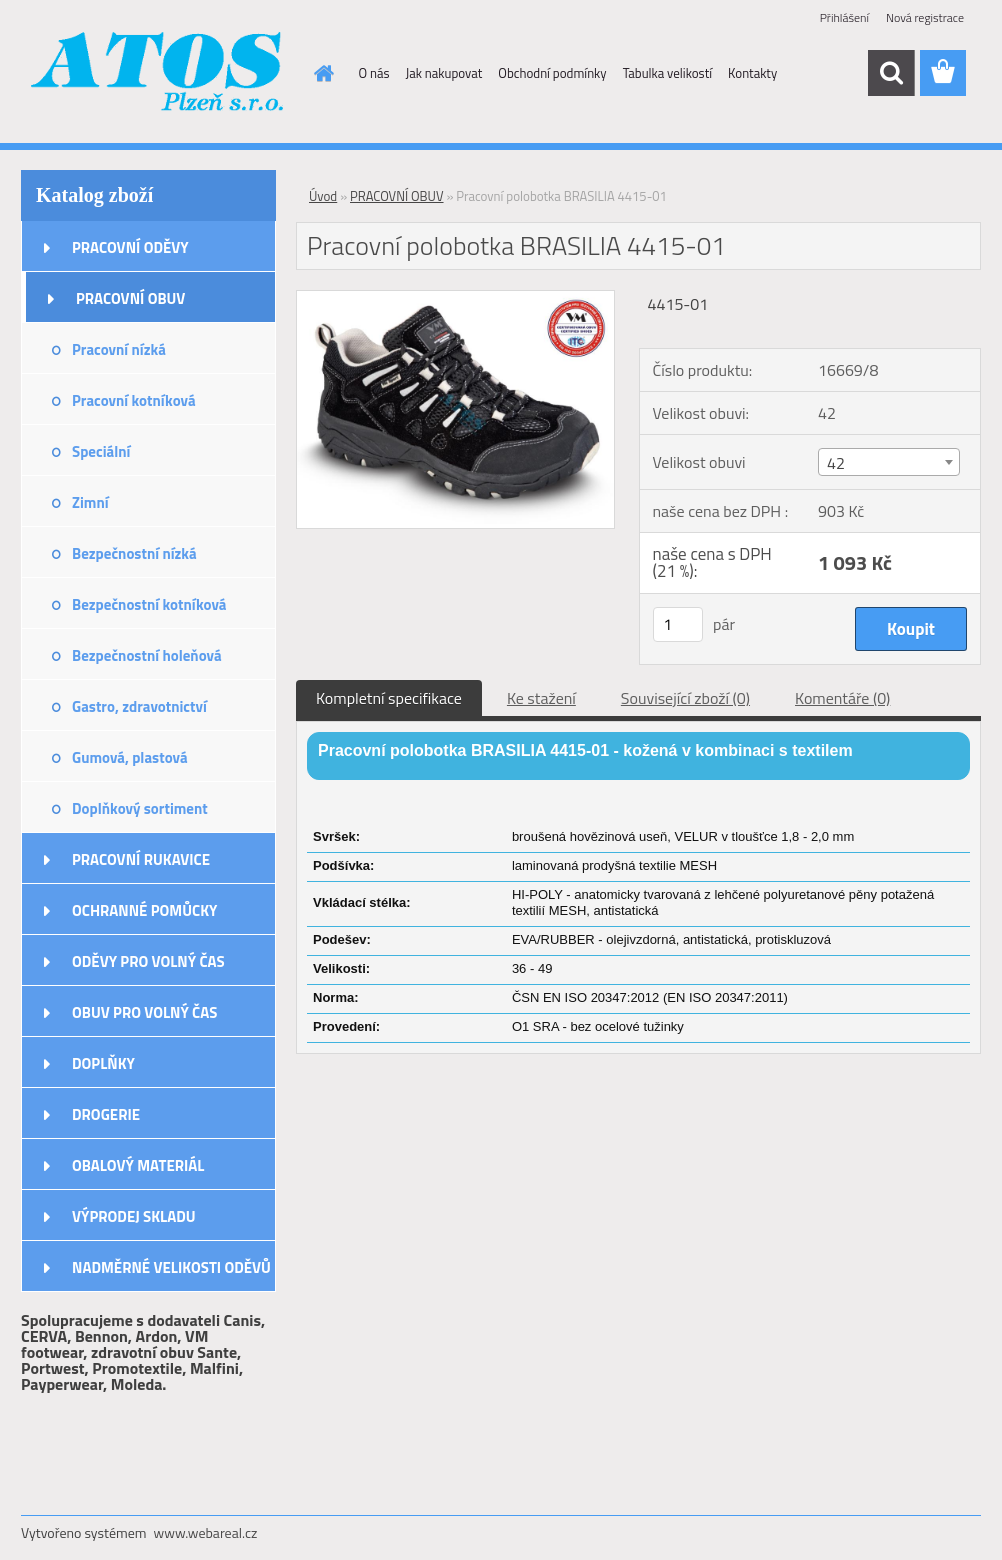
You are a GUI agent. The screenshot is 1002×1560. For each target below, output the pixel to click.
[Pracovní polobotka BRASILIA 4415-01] (455, 299)
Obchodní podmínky (552, 73)
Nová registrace (925, 17)
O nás (374, 73)
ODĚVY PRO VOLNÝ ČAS (148, 961)
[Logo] (158, 74)
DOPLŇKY (103, 1063)
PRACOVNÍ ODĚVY (130, 247)
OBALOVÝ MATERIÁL (138, 1165)
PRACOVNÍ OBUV (130, 298)
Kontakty (752, 73)
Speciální (101, 451)
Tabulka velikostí (667, 73)
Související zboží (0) (685, 698)
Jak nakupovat (444, 73)
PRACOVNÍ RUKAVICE (141, 859)
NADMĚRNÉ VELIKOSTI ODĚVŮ (171, 1267)
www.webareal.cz (206, 1532)
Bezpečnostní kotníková (149, 604)
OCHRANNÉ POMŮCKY (144, 910)
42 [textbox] (836, 463)
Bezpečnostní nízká (134, 553)
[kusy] (678, 624)
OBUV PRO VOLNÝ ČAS (144, 1012)
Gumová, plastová (130, 757)
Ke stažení (541, 698)
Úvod (323, 196)
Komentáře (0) (842, 698)
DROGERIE (106, 1114)
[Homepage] (321, 73)
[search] (891, 73)
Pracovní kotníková (134, 400)
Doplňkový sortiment (140, 808)
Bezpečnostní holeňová (147, 655)
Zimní (90, 502)
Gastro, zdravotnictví (139, 706)
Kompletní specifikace (389, 698)
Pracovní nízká (119, 349)
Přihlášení (844, 17)
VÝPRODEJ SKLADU (134, 1216)
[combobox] (889, 462)
